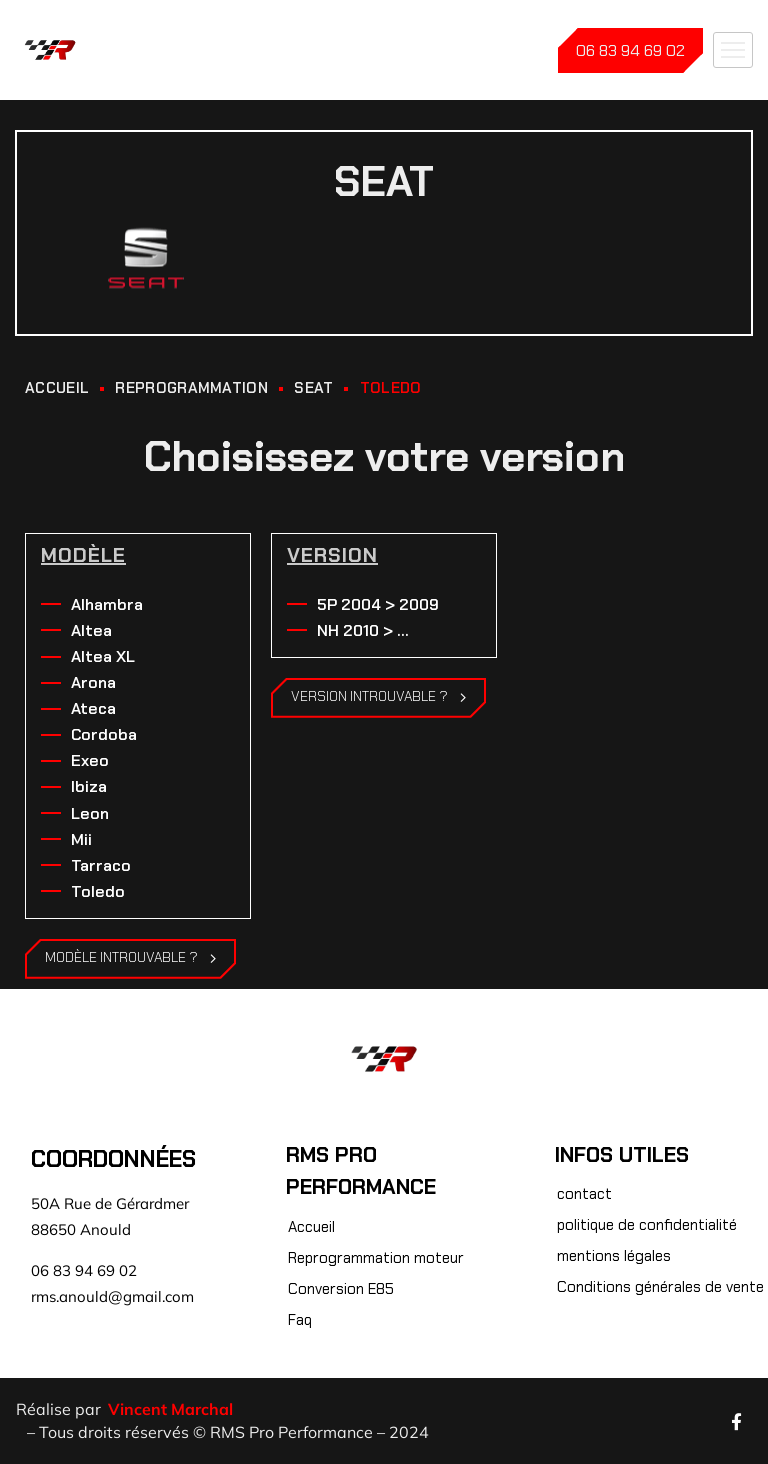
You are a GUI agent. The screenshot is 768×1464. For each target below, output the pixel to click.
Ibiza (89, 786)
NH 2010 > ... (363, 630)
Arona (93, 682)
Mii (81, 839)
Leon (90, 813)
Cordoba (104, 734)
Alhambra (107, 604)
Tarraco (101, 865)
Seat (313, 388)
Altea (91, 630)
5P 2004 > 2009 (378, 604)
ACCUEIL (57, 388)
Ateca (93, 708)
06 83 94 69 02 (630, 50)
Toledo (98, 891)
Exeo (90, 760)
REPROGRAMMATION (191, 388)
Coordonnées (113, 1159)
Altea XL (103, 656)
